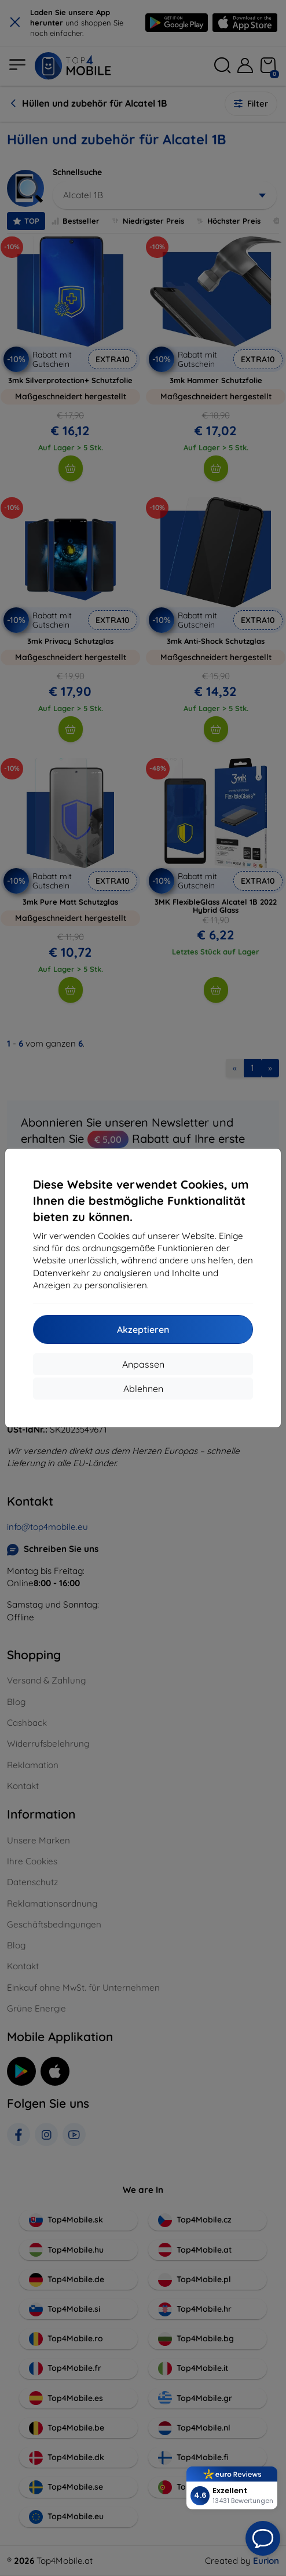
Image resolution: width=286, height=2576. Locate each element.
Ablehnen (143, 1388)
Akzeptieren (143, 1329)
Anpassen (143, 1364)
